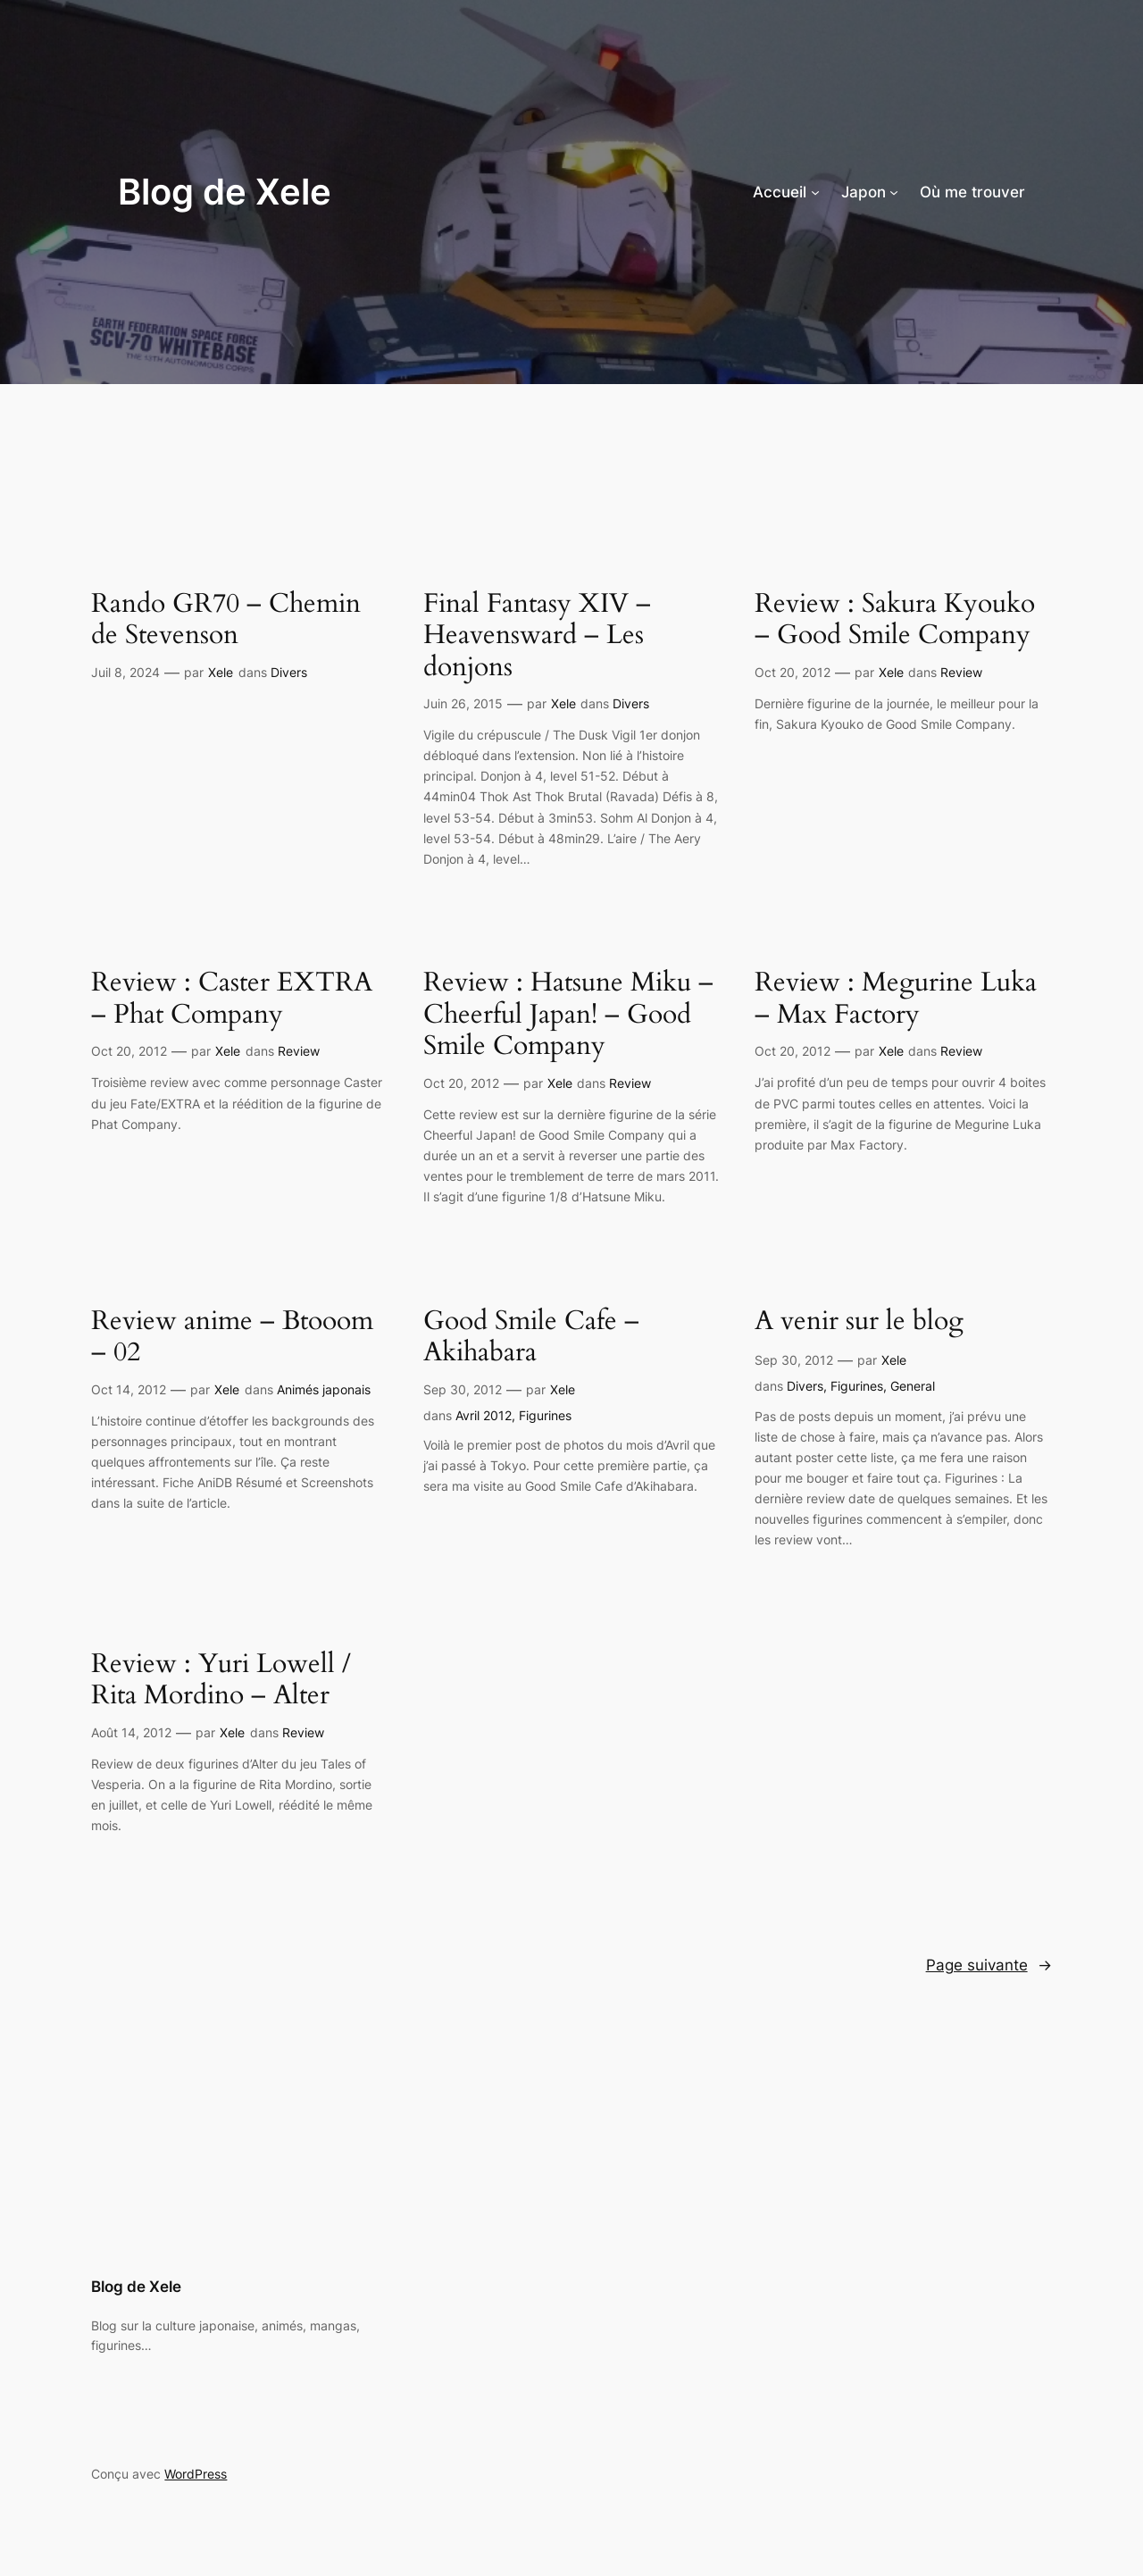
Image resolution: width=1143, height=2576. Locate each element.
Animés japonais (324, 1389)
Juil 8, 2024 (125, 672)
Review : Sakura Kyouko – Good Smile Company (895, 620)
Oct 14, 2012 (128, 1389)
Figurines (545, 1415)
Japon (863, 192)
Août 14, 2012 (131, 1732)
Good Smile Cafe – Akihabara (531, 1337)
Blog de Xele (224, 191)
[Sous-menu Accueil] (815, 192)
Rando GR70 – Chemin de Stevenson (226, 620)
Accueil (779, 192)
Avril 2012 (483, 1415)
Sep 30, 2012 (462, 1389)
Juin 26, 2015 (463, 703)
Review (961, 672)
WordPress (195, 2473)
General (912, 1385)
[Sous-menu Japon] (893, 192)
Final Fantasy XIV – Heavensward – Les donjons (537, 636)
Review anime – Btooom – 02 (232, 1337)
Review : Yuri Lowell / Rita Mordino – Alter (221, 1680)
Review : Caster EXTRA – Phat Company (231, 999)
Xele (220, 672)
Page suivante (989, 1965)
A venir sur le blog (859, 1322)
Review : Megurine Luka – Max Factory (896, 999)
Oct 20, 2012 (792, 672)
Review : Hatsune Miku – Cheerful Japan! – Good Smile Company (568, 1015)
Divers (289, 672)
